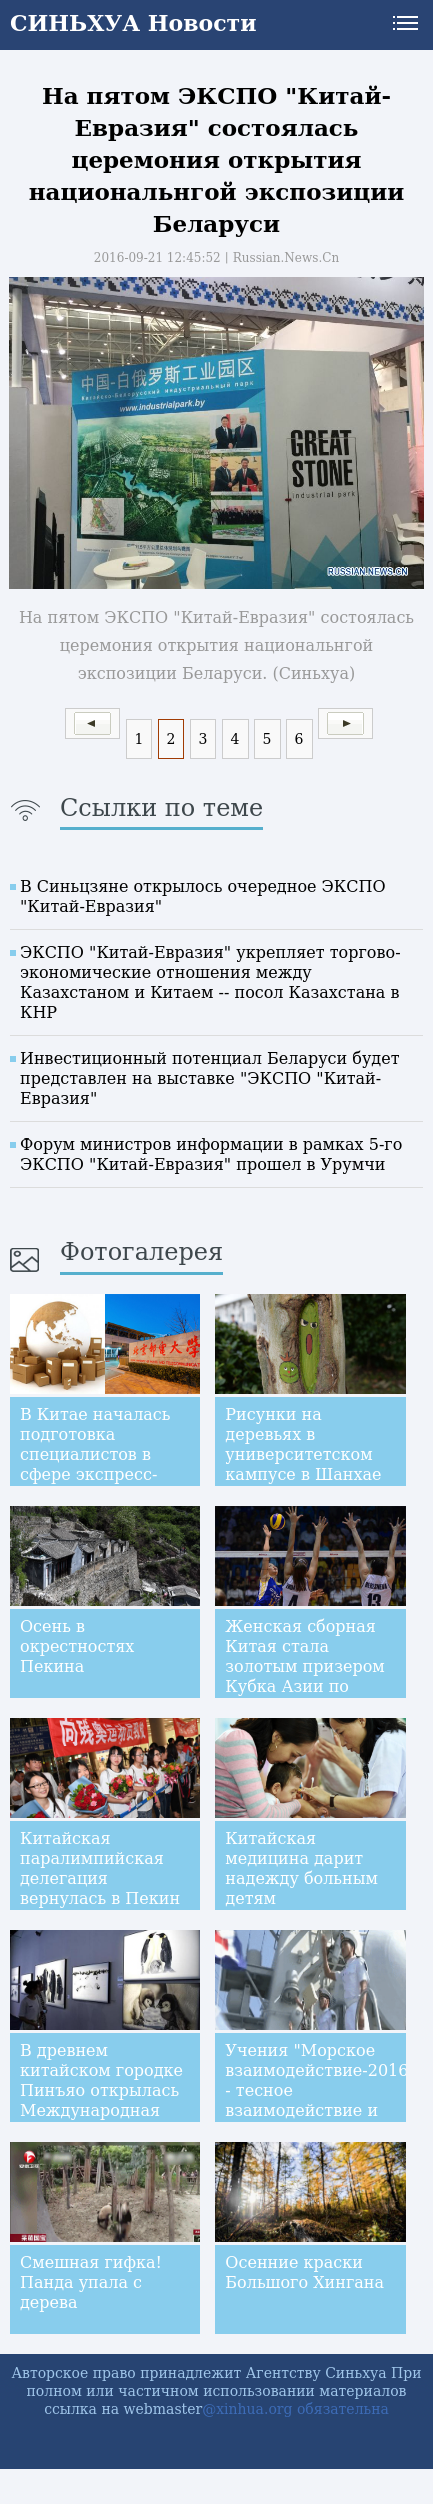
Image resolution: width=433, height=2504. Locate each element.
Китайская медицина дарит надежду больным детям (301, 1868)
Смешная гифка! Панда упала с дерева (91, 2282)
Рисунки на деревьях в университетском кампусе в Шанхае (303, 1444)
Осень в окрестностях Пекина (77, 1646)
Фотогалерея (141, 1252)
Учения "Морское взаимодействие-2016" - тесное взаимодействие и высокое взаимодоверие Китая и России (320, 2110)
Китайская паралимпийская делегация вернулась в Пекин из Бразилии (100, 1878)
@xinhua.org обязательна (295, 2409)
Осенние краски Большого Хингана (304, 2272)
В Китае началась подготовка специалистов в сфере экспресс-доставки (95, 1454)
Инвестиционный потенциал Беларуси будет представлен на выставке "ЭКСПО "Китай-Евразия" (210, 1078)
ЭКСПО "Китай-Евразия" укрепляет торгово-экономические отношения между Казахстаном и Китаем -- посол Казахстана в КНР (210, 982)
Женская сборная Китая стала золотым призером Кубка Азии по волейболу (304, 1666)
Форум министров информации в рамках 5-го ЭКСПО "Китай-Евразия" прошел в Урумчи (211, 1154)
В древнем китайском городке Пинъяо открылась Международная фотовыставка (101, 2090)
